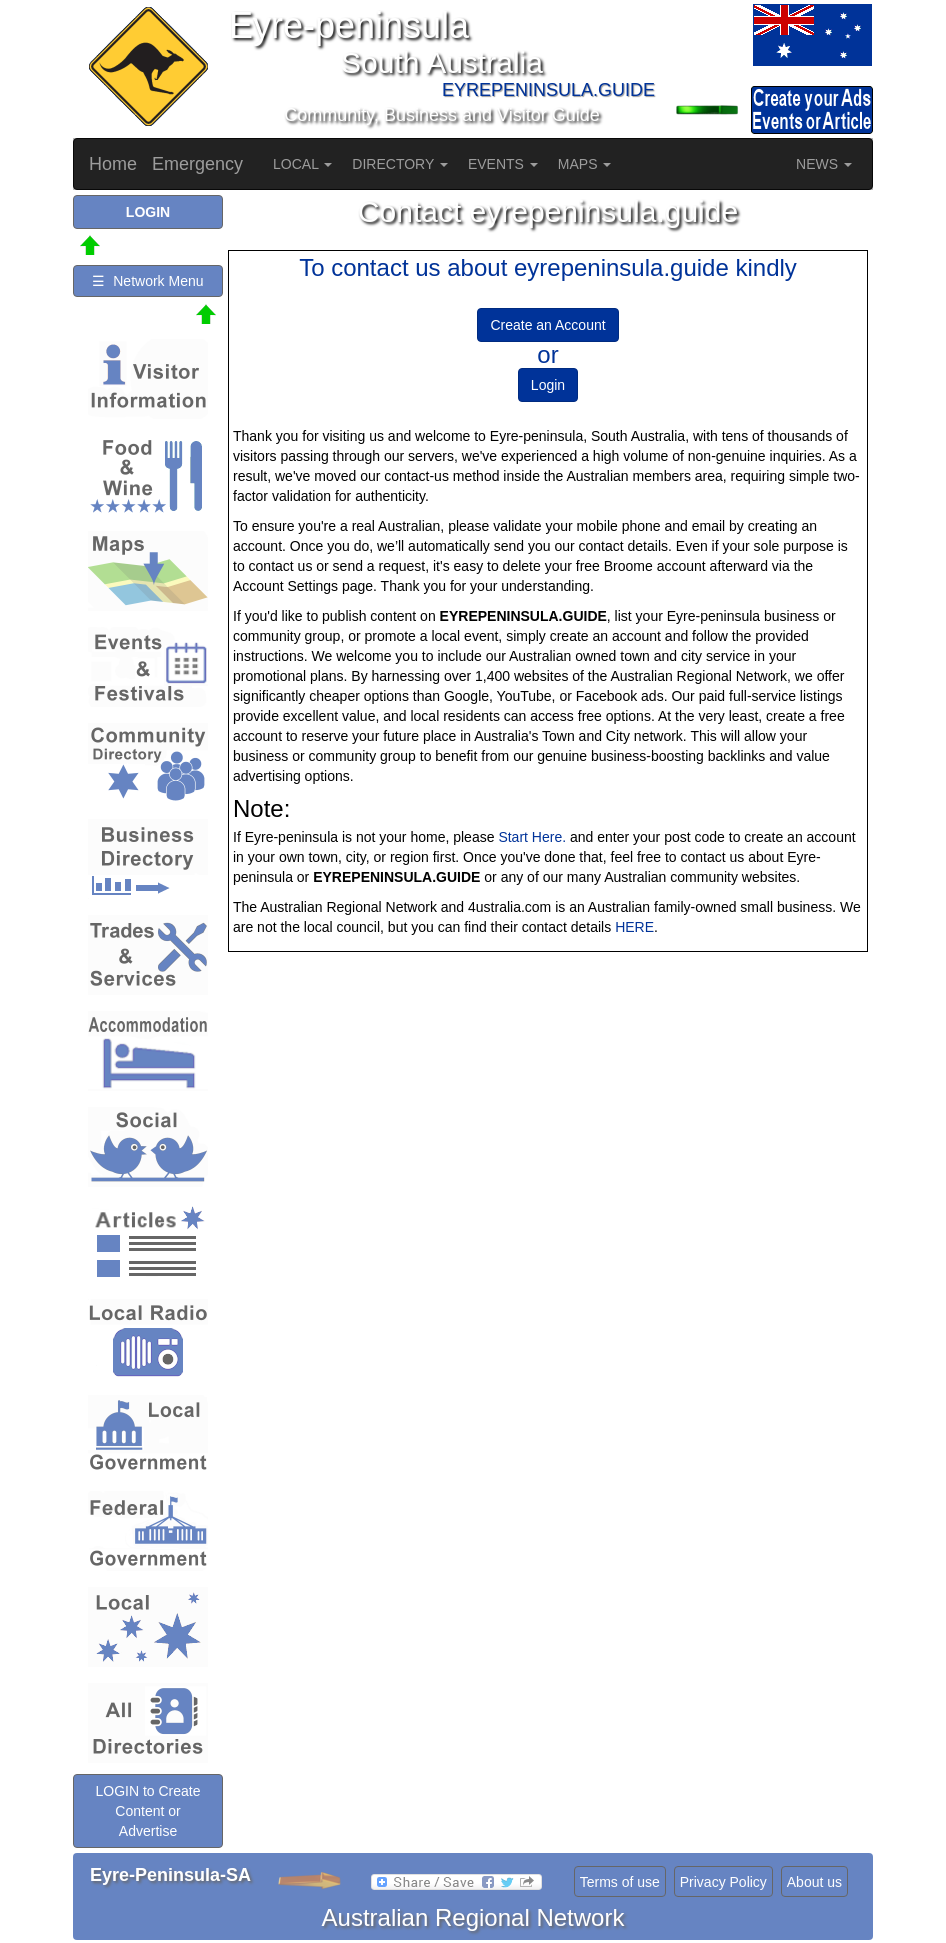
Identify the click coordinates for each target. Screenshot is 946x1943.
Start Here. (532, 837)
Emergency (197, 164)
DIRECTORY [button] (400, 164)
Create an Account (547, 325)
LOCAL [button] (302, 164)
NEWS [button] (824, 164)
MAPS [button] (585, 164)
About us (814, 1882)
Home (113, 164)
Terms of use (620, 1882)
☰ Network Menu (147, 281)
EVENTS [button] (503, 164)
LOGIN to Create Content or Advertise (147, 1811)
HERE (634, 927)
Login (548, 385)
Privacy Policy (723, 1882)
